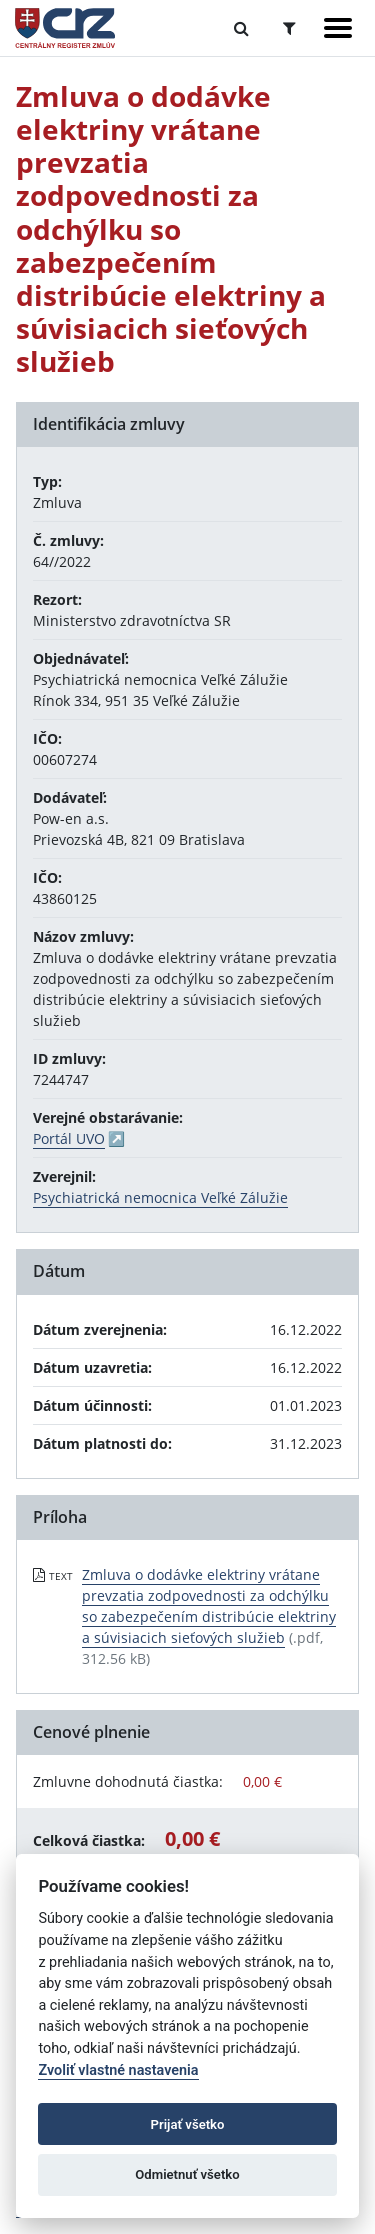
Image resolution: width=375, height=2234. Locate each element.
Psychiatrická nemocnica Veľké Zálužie (160, 1197)
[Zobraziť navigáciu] (338, 28)
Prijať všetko (188, 2124)
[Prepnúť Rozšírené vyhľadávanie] (289, 28)
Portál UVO (69, 1138)
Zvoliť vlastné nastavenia (118, 2070)
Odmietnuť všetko (187, 2174)
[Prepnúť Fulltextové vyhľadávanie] (241, 28)
